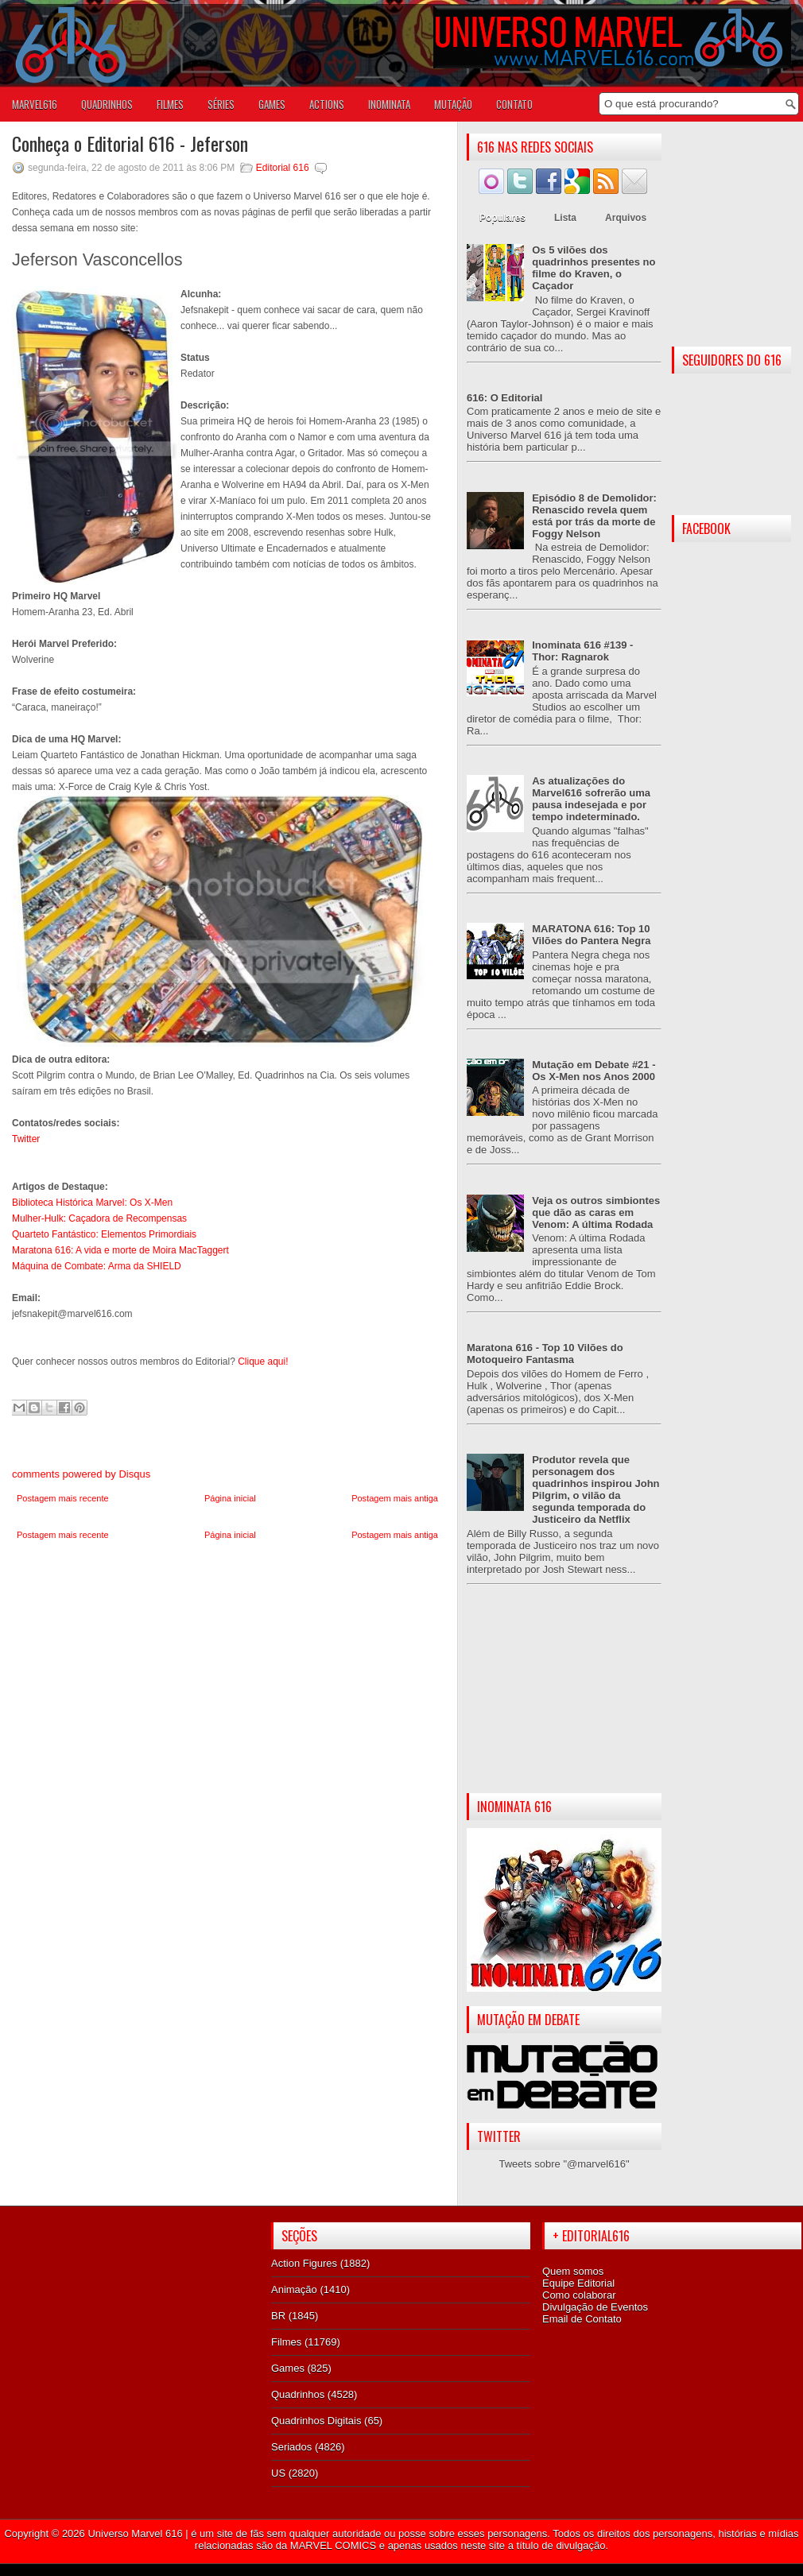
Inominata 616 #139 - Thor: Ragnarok (582, 651)
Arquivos (625, 217)
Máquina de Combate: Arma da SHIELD (96, 1266)
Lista (565, 217)
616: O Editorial (504, 398)
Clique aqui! (262, 1361)
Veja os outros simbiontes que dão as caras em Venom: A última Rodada (596, 1212)
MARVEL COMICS (333, 2545)
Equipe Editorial (578, 2283)
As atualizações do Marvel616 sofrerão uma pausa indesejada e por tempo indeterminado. (591, 799)
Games (288, 2368)
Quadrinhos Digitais (316, 2421)
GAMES (271, 104)
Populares (502, 217)
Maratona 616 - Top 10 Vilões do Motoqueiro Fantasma (545, 1353)
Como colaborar (579, 2295)
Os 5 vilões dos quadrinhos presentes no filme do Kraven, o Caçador (593, 268)
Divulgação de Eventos (595, 2307)
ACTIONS (326, 104)
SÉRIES (221, 104)
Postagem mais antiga (394, 1498)
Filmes (286, 2342)
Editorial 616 (282, 167)
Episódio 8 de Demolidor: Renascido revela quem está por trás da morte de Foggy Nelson (594, 516)
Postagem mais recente (63, 1498)
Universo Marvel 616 (134, 2533)
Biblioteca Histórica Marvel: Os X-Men (92, 1202)
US (278, 2473)
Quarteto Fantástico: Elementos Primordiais (104, 1234)
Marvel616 (34, 104)
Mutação (453, 104)
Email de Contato (582, 2319)
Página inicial (230, 1498)
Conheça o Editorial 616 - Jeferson (130, 143)
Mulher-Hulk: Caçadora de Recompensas (99, 1218)
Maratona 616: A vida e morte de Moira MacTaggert (120, 1250)
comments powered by (81, 1474)
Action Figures (304, 2263)
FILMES (170, 104)
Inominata (389, 104)
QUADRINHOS (107, 104)
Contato (514, 104)
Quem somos (572, 2271)
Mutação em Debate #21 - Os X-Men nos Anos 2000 (593, 1071)
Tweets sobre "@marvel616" (563, 2164)
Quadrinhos (297, 2394)
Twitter (26, 1139)
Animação (294, 2289)
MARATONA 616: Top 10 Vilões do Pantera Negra (591, 935)
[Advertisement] (564, 1701)
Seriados (291, 2447)
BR (278, 2316)
